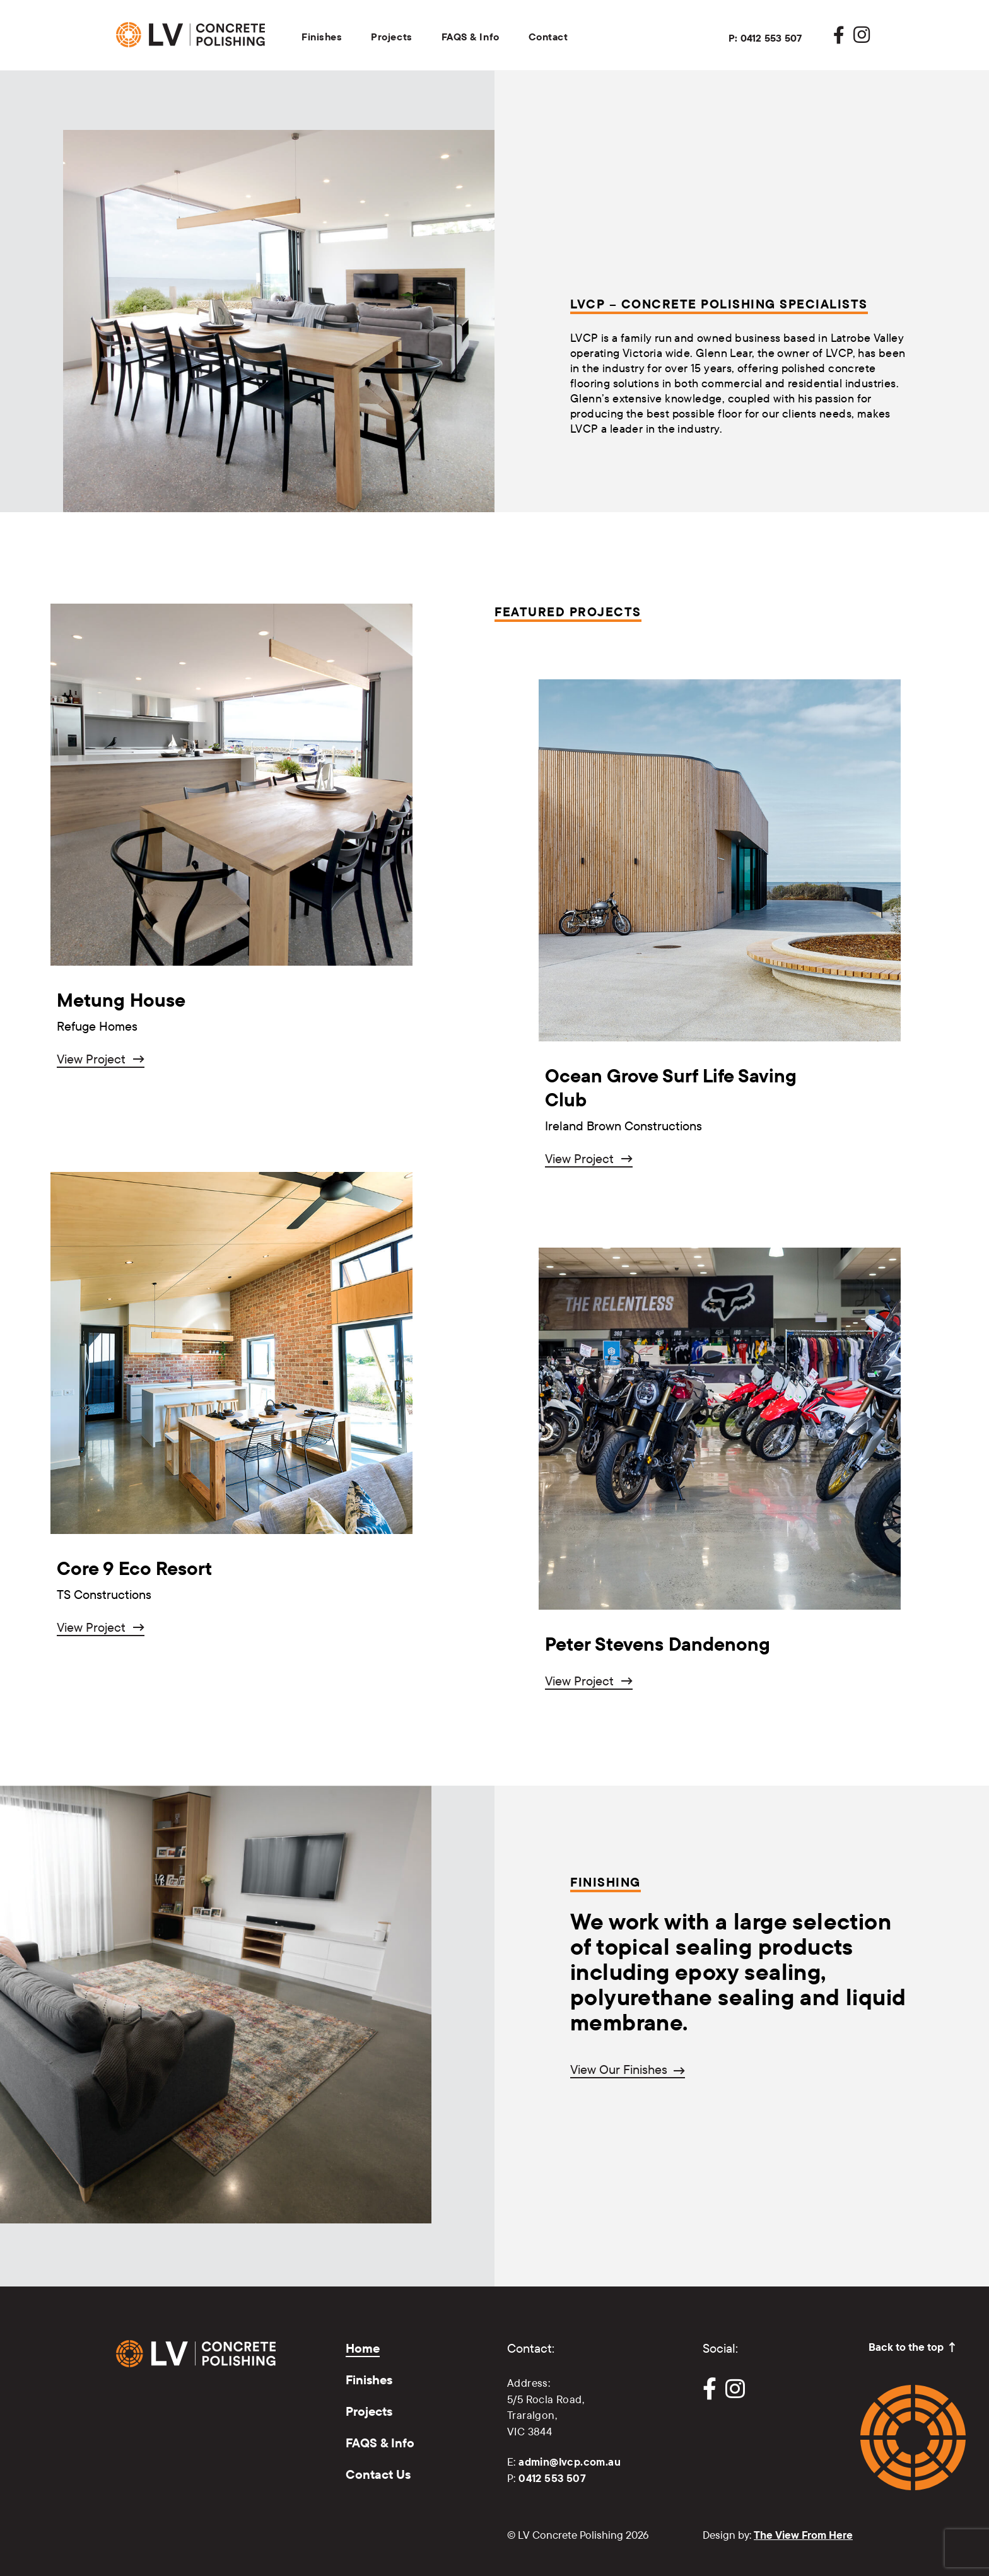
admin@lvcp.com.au (569, 2461)
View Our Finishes (618, 2070)
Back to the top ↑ (913, 2346)
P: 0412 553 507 (765, 38)
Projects (391, 36)
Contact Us (378, 2474)
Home (363, 2348)
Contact (548, 36)
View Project (91, 1059)
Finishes (321, 36)
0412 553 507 (552, 2478)
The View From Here (803, 2534)
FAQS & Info (471, 36)
